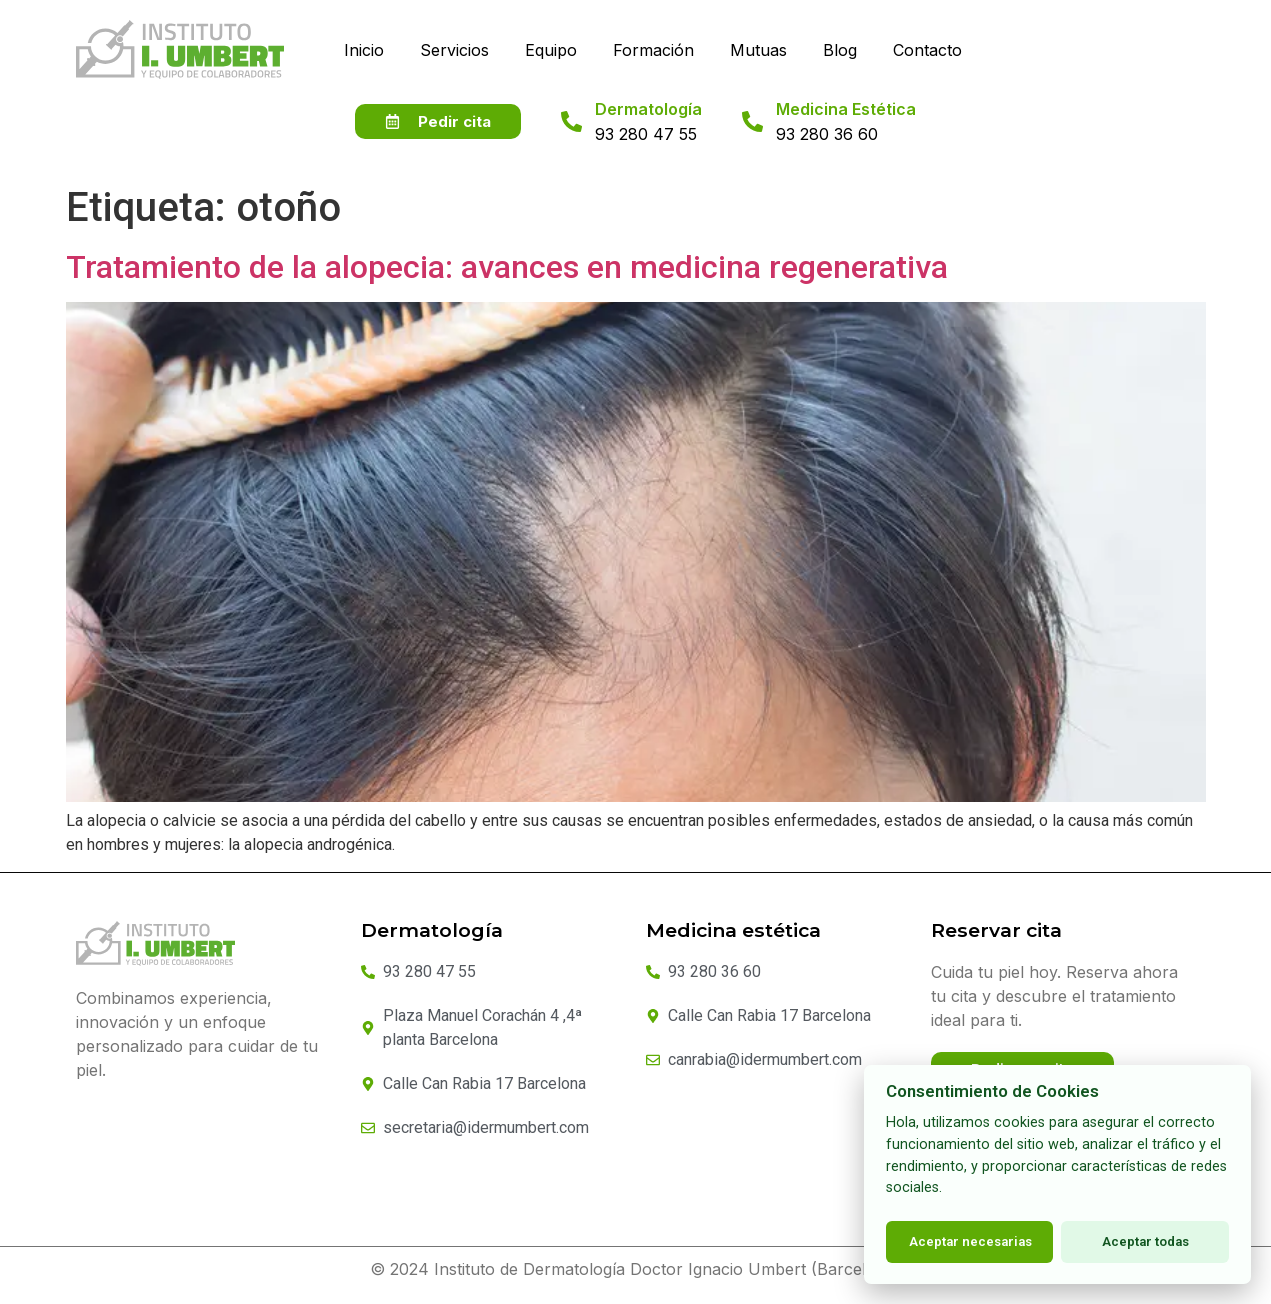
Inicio (364, 50)
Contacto (927, 50)
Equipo (551, 50)
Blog (840, 50)
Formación (653, 50)
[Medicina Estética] (752, 134)
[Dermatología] (571, 134)
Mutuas (758, 50)
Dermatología (648, 122)
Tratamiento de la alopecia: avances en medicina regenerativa (507, 280)
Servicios (454, 50)
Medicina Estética (846, 122)
